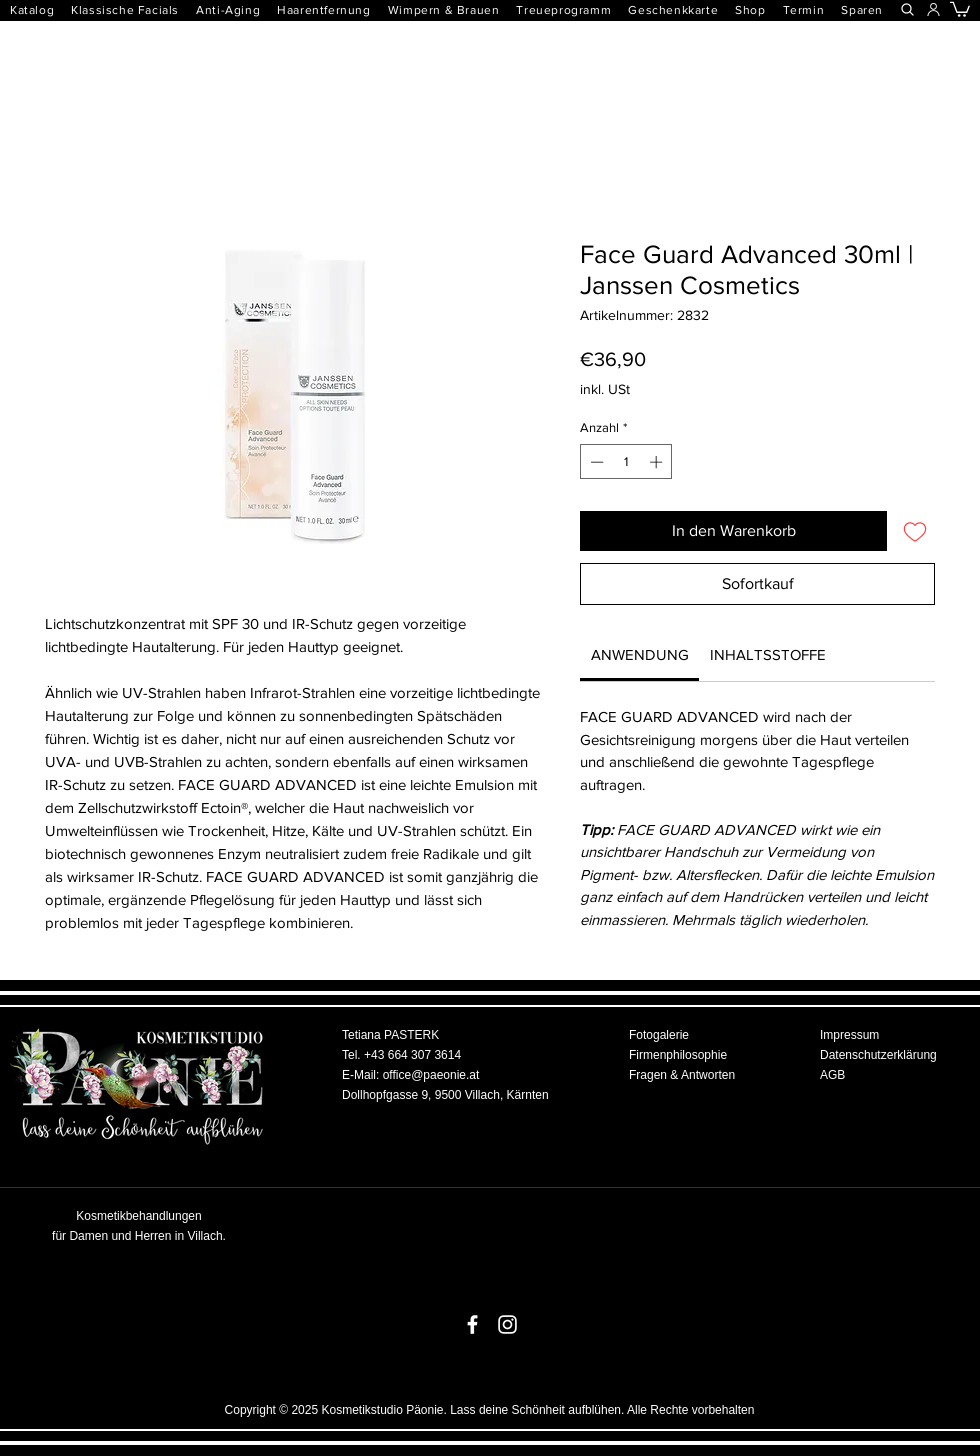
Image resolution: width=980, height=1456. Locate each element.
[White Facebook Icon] (472, 1324)
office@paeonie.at (431, 1075)
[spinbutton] (626, 462)
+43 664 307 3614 (412, 1055)
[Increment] (658, 462)
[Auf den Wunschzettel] (915, 531)
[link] (640, 654)
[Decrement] (595, 462)
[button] (332, 10)
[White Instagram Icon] (507, 1324)
